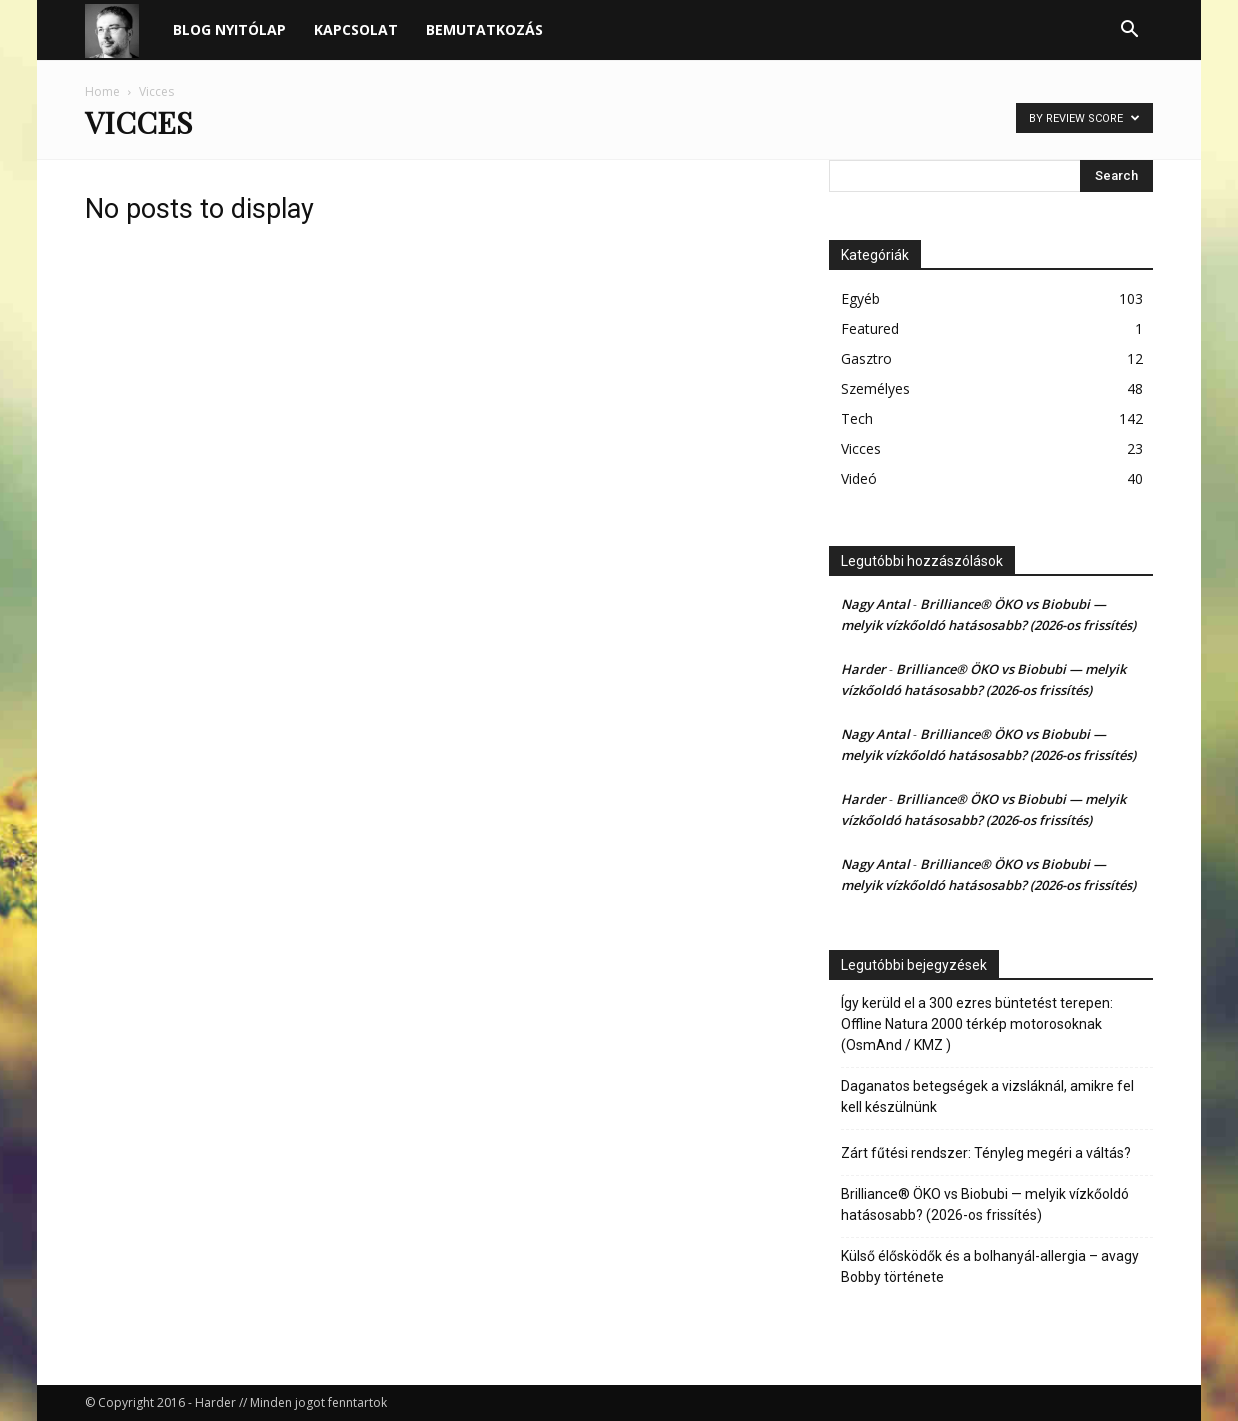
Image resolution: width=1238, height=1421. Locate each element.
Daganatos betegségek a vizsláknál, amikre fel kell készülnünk (987, 1096)
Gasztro (866, 358)
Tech (857, 418)
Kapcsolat (356, 29)
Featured (870, 328)
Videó (859, 478)
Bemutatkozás (484, 29)
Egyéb (860, 298)
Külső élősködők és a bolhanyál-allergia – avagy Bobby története (990, 1266)
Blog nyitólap (229, 29)
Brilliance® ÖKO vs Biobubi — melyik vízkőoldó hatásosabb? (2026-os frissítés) (985, 1204)
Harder (863, 669)
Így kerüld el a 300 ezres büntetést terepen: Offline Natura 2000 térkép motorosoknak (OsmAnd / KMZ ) (977, 1024)
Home (102, 91)
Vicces (861, 448)
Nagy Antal (875, 604)
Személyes (875, 388)
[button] (1129, 31)
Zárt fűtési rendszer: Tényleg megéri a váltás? (986, 1153)
